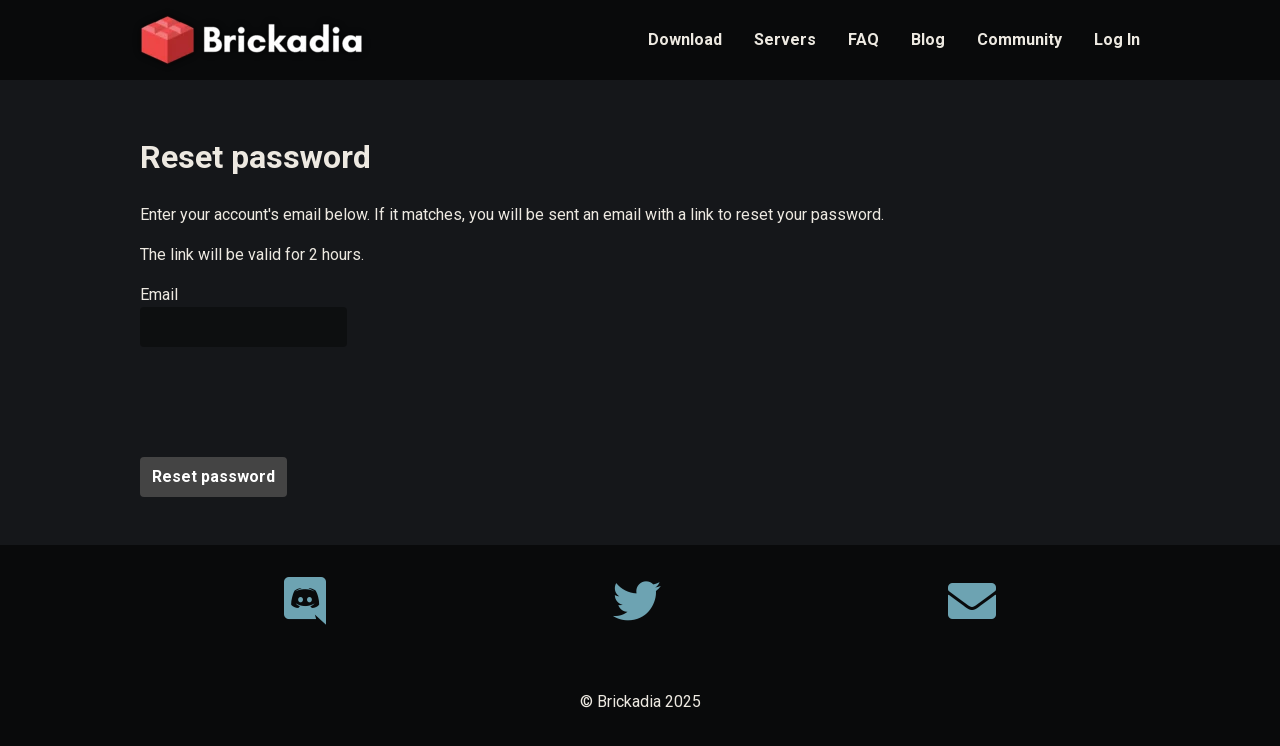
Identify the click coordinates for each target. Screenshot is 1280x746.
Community (1019, 39)
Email (159, 294)
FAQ (863, 39)
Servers (785, 39)
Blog (928, 39)
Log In (1117, 39)
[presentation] (292, 402)
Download (685, 39)
